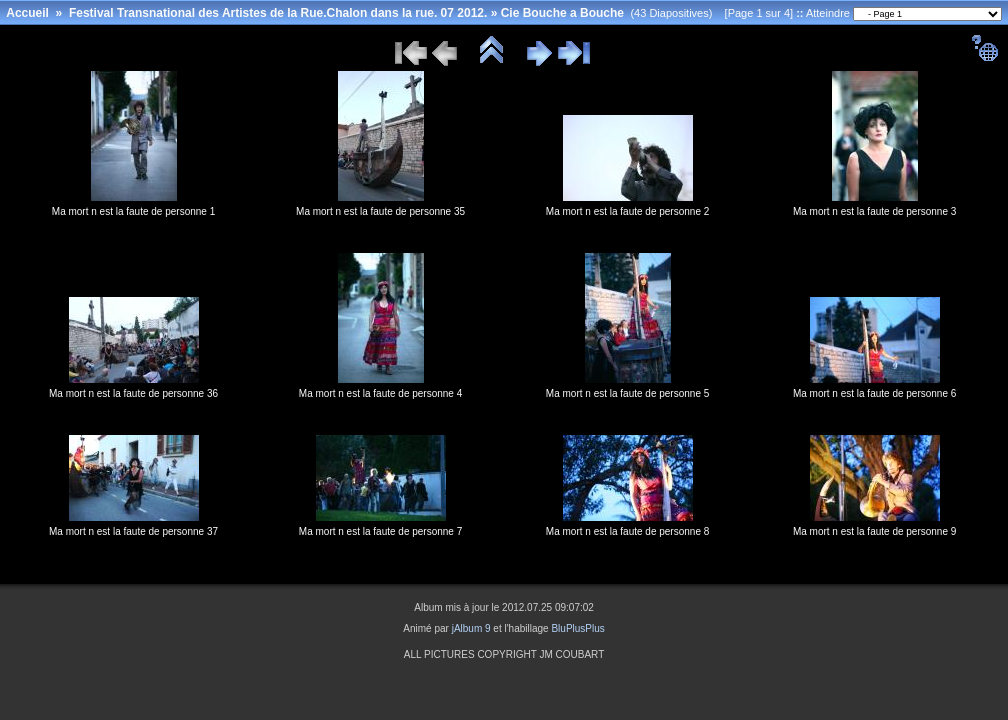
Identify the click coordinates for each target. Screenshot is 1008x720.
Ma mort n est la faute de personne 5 (627, 393)
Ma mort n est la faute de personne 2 (627, 211)
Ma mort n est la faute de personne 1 (133, 211)
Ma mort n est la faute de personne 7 (380, 531)
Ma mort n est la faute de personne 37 (133, 531)
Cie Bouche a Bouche (562, 13)
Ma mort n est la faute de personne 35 (380, 211)
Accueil (27, 13)
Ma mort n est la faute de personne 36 (133, 393)
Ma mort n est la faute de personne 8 (627, 531)
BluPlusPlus (577, 628)
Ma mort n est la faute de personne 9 (874, 531)
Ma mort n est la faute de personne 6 (874, 393)
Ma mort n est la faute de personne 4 (380, 393)
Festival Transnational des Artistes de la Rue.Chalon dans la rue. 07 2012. (278, 13)
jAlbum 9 (471, 628)
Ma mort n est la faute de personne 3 (874, 211)
